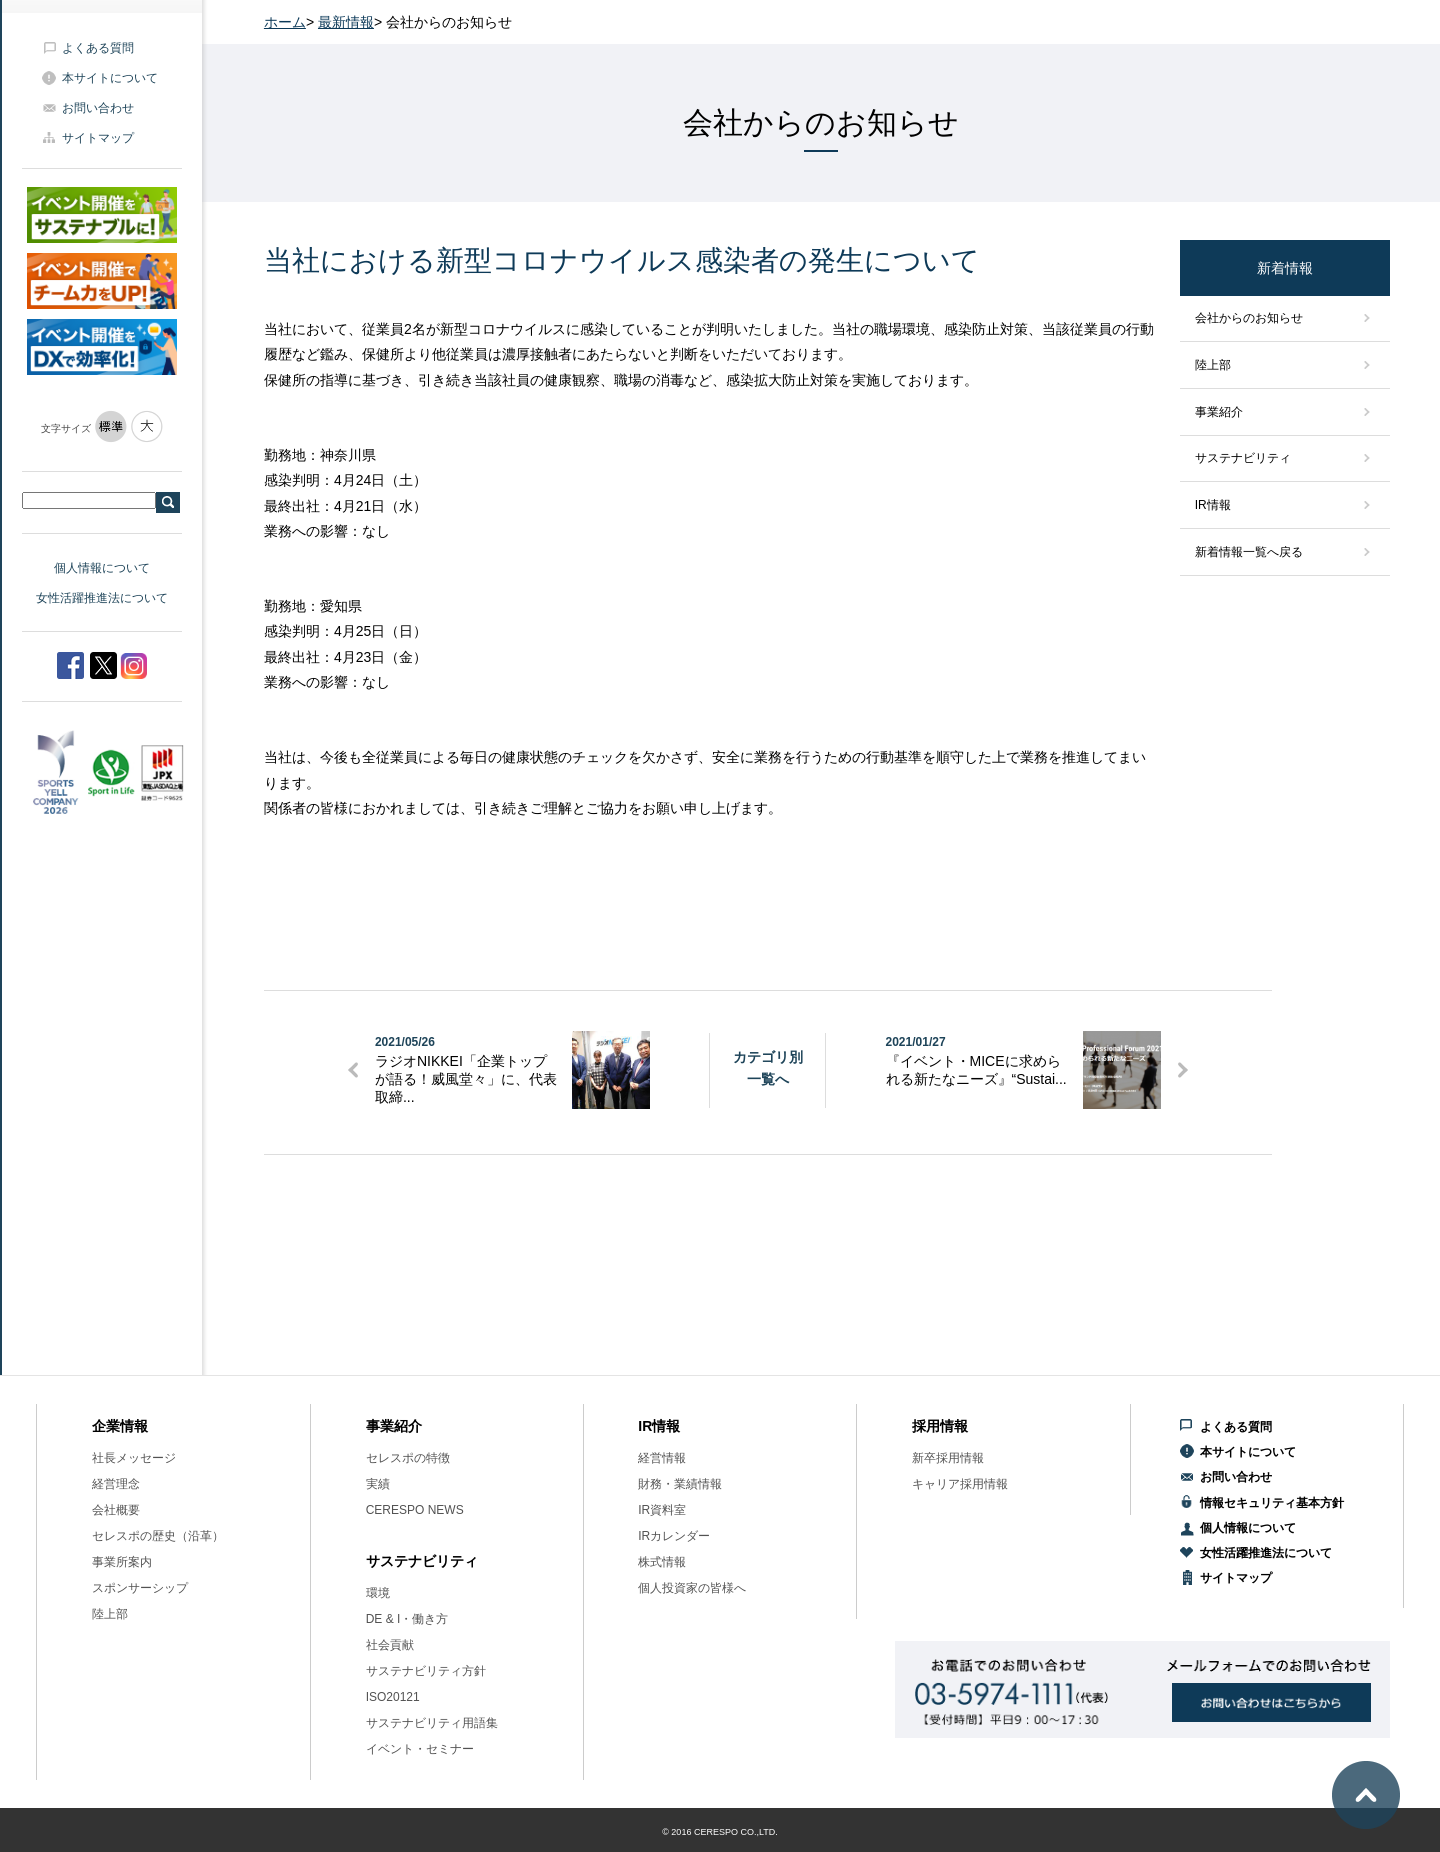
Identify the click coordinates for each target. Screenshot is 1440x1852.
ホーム (285, 22)
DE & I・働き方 (407, 1619)
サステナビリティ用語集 (432, 1723)
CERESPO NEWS (415, 1510)
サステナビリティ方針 (426, 1671)
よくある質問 (98, 48)
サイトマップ (98, 138)
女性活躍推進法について (102, 598)
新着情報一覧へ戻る (1249, 552)
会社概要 (116, 1510)
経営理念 (116, 1484)
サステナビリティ (1243, 458)
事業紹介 (1219, 412)
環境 (378, 1593)
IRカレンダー (674, 1536)
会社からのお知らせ (1249, 318)
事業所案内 (122, 1562)
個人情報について (102, 568)
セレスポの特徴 (408, 1458)
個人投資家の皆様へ (692, 1588)
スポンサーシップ (140, 1588)
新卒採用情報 (948, 1458)
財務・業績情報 (680, 1484)
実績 (378, 1484)
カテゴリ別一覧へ (768, 1068)
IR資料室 (662, 1510)
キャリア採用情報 (960, 1484)
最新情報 (346, 22)
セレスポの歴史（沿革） (158, 1536)
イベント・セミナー (420, 1749)
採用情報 (940, 1426)
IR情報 (1213, 505)
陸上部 (1213, 365)
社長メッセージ (134, 1458)
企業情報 (120, 1426)
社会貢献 (390, 1645)
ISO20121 (393, 1697)
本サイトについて (110, 78)
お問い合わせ (98, 108)
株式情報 (662, 1562)
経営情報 (662, 1458)
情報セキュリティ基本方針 (1272, 1503)
